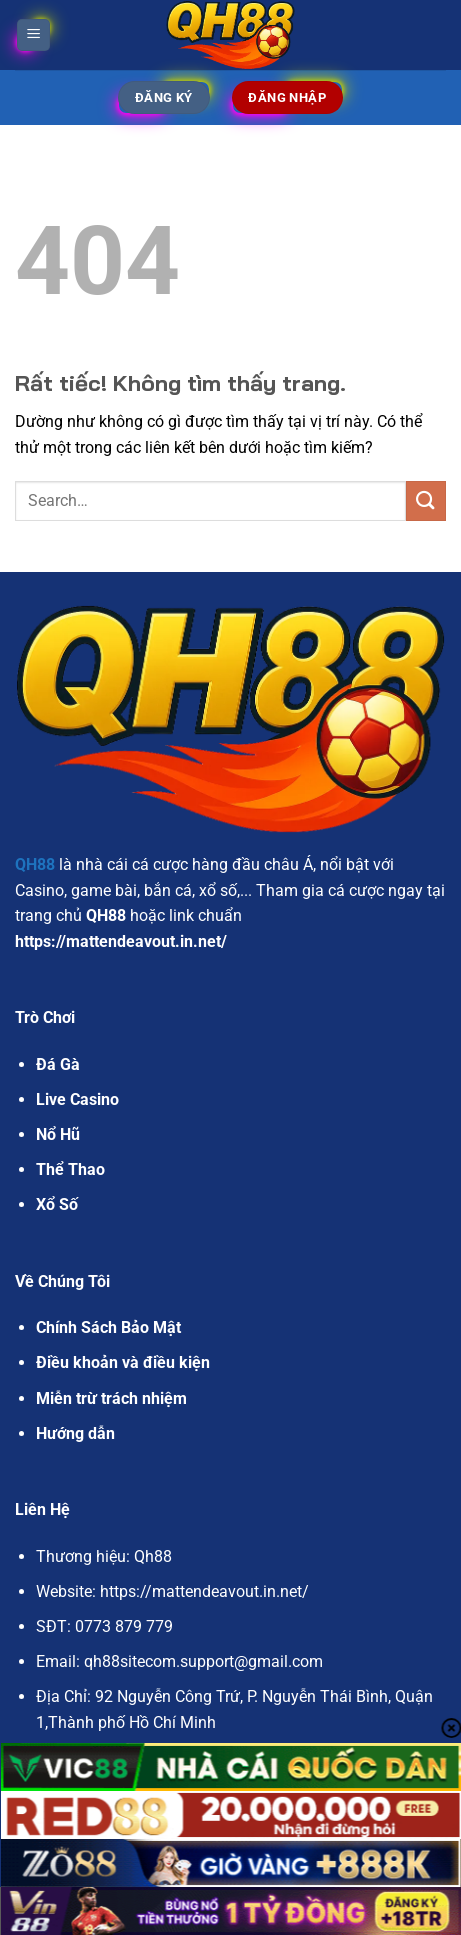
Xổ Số (57, 1204)
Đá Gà (58, 1064)
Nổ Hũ (58, 1134)
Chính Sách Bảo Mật (108, 1327)
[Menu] (33, 35)
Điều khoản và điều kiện (123, 1362)
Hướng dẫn (75, 1433)
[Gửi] (426, 500)
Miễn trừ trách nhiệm (111, 1398)
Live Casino (77, 1099)
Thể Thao (70, 1169)
